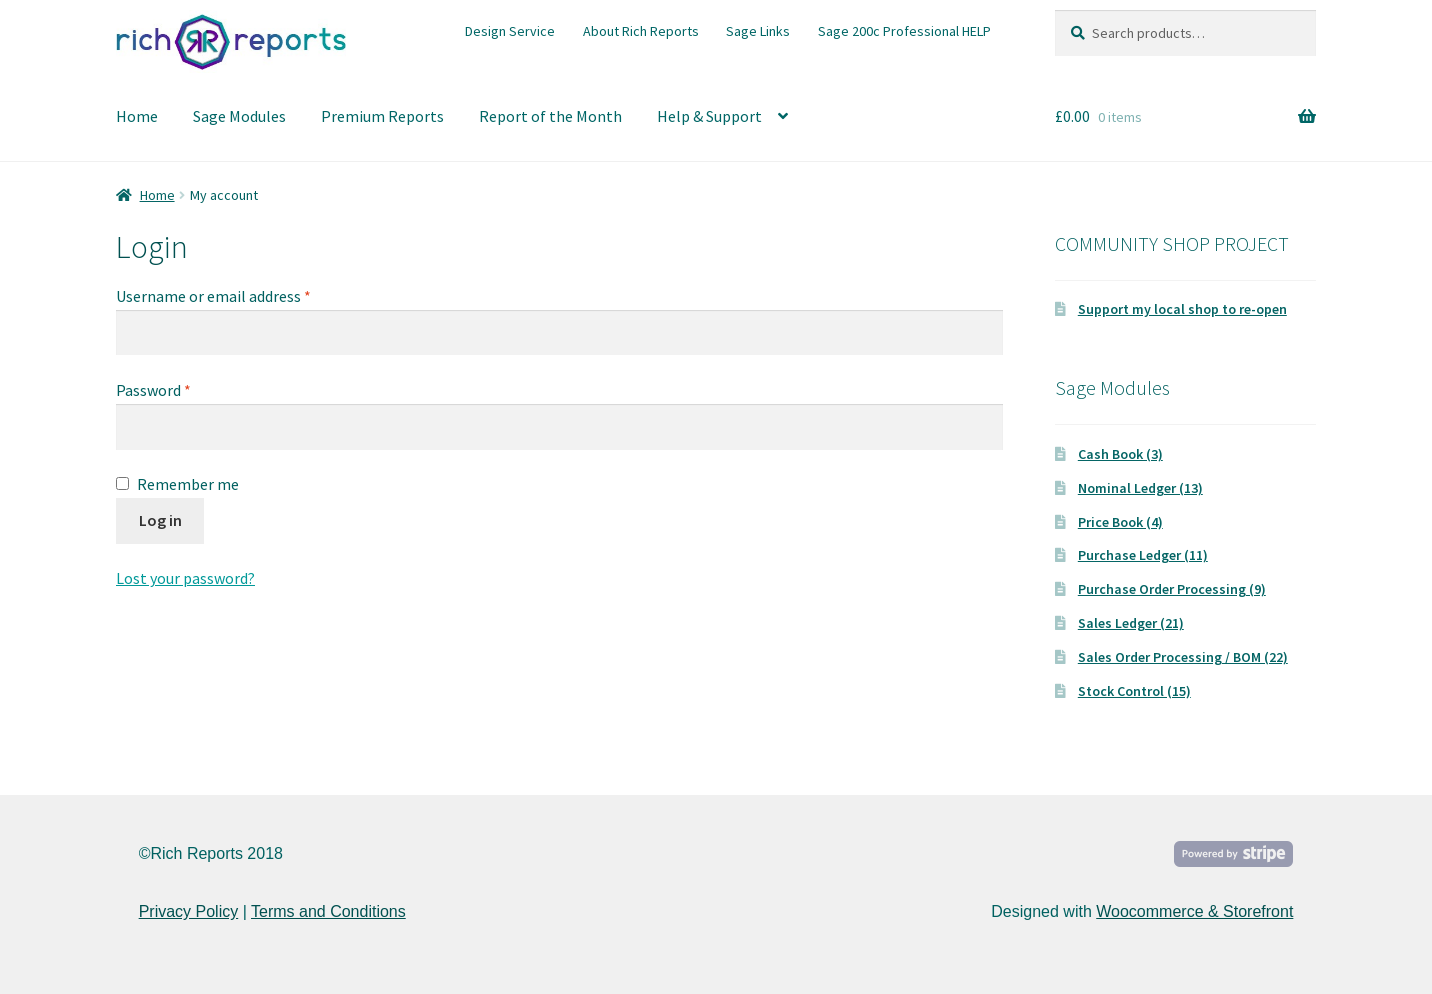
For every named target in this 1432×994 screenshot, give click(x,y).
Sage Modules (239, 116)
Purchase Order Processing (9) (1172, 589)
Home (137, 116)
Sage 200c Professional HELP (904, 31)
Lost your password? (185, 578)
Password (153, 390)
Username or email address (213, 296)
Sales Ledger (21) (1131, 623)
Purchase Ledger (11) (1143, 555)
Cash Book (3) (1120, 454)
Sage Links (758, 31)
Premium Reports (382, 116)
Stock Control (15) (1134, 691)
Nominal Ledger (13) (1140, 488)
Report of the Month (550, 116)
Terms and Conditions (328, 911)
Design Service (510, 31)
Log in (160, 520)
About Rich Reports (641, 31)
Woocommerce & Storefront (1194, 911)
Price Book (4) (1120, 522)
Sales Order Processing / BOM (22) (1183, 657)
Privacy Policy (189, 911)
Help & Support (709, 116)
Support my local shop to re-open (1182, 309)
